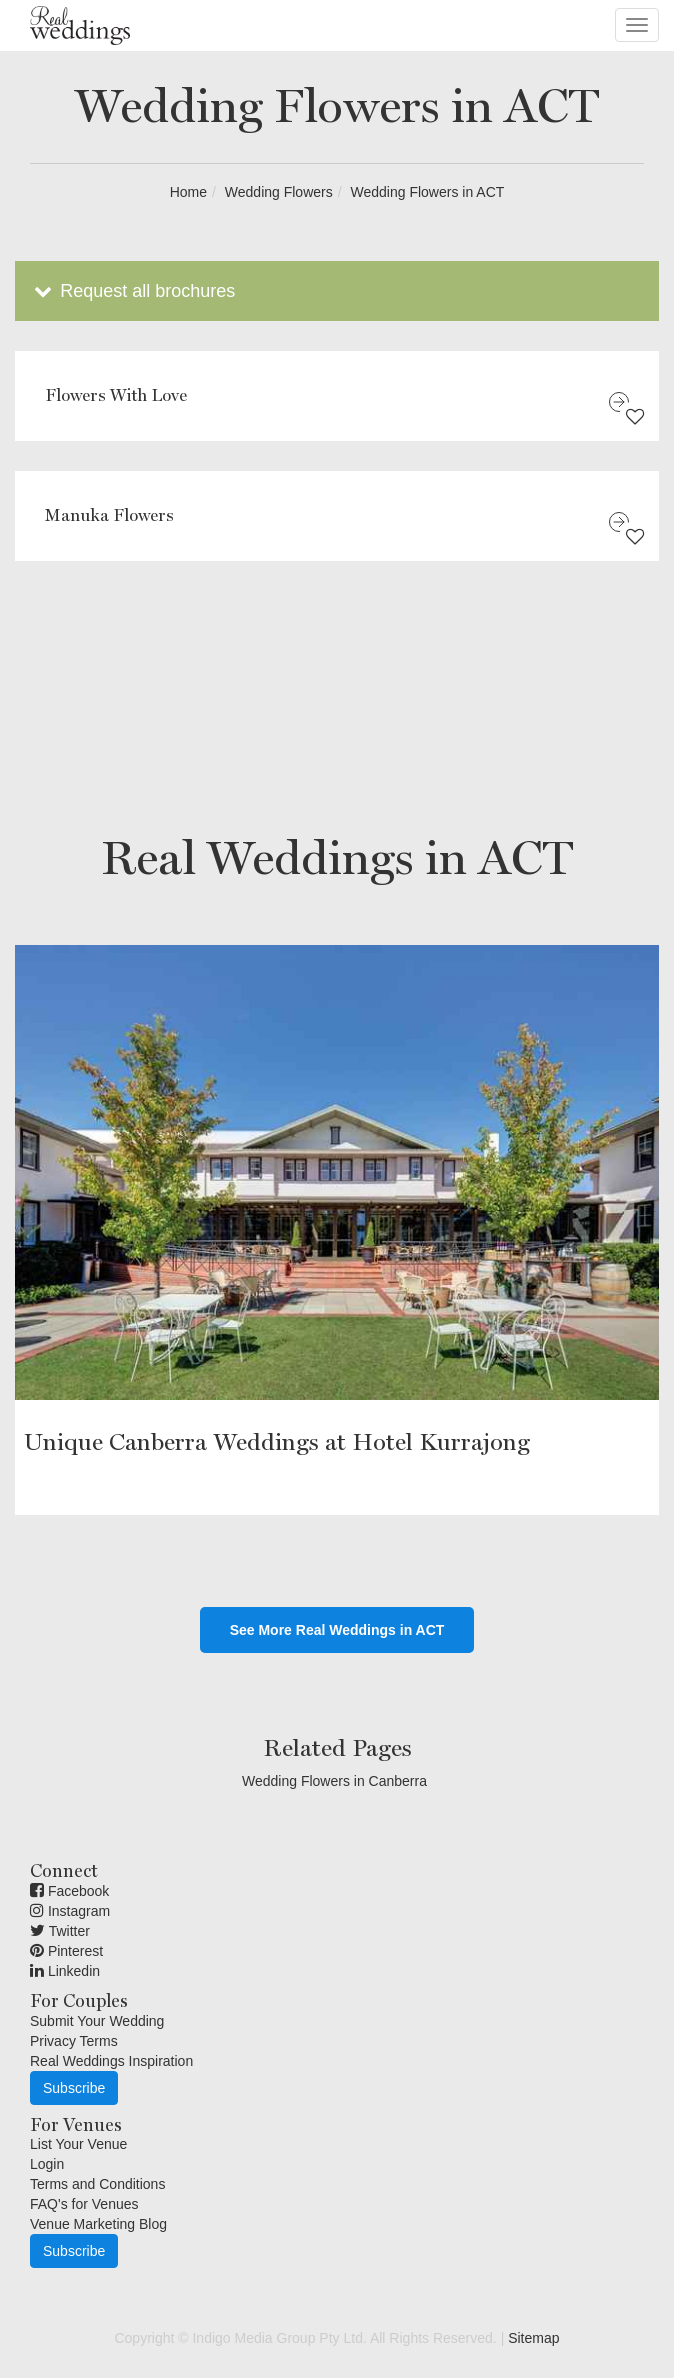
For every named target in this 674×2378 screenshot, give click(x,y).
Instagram (70, 1911)
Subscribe (74, 2088)
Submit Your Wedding (97, 2021)
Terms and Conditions (97, 2184)
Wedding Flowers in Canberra (334, 1781)
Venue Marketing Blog (98, 2224)
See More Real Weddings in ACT (337, 1630)
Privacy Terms (74, 2041)
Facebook (69, 1891)
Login (47, 2164)
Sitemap (533, 2338)
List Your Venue (78, 2144)
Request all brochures (132, 291)
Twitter (60, 1931)
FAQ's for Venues (84, 2204)
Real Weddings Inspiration (111, 2061)
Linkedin (65, 1971)
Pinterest (66, 1951)
